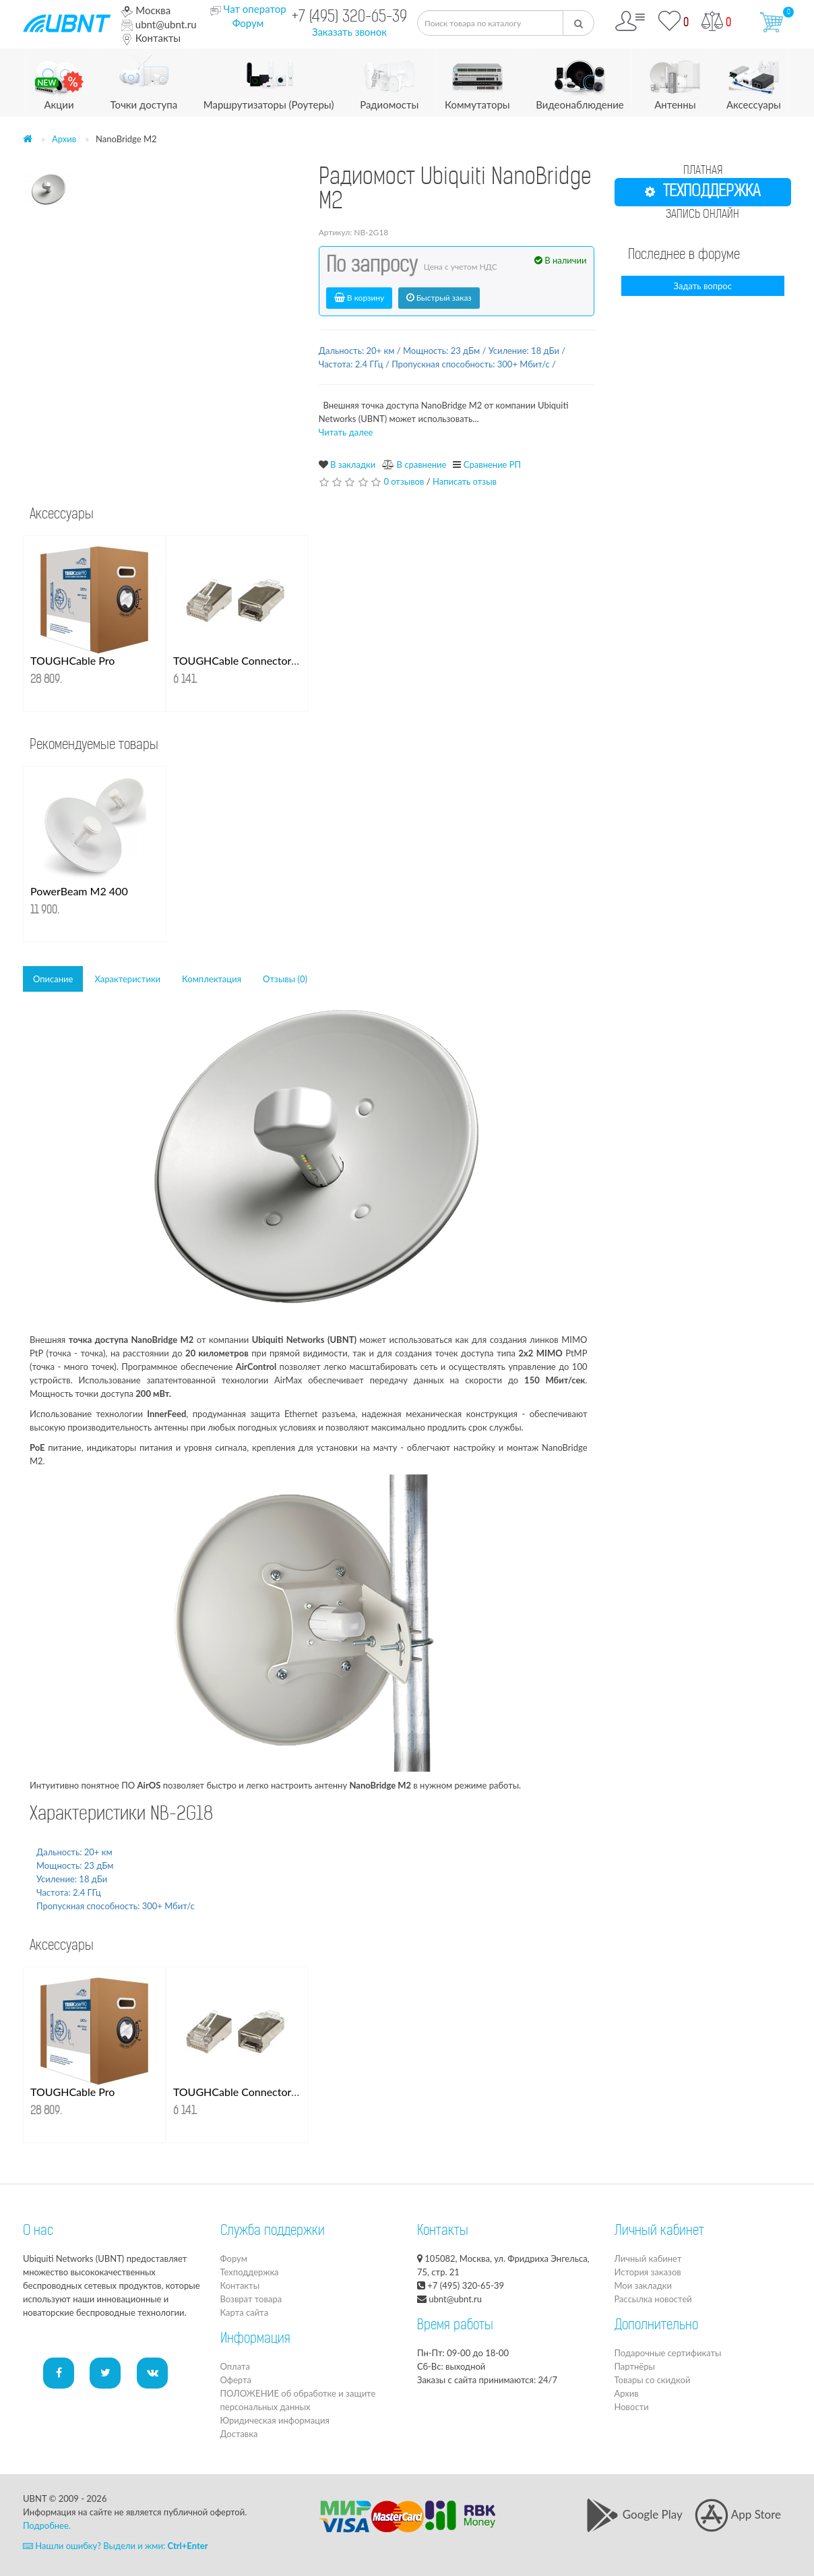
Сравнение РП (492, 464)
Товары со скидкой (653, 2379)
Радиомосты (389, 80)
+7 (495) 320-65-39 (349, 18)
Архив (64, 138)
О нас (38, 2231)
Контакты (151, 38)
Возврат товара (251, 2299)
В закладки (352, 464)
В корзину (359, 298)
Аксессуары (753, 80)
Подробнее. (47, 2525)
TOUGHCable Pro (72, 660)
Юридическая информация (275, 2420)
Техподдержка (249, 2272)
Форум (248, 23)
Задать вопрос (703, 285)
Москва (145, 10)
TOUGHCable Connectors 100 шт (254, 660)
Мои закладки (643, 2285)
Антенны (675, 80)
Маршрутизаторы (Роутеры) (269, 80)
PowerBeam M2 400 (79, 891)
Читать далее (346, 432)
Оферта (235, 2379)
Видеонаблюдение (579, 80)
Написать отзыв (465, 481)
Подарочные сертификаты (668, 2352)
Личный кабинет (648, 2258)
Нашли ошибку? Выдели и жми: (115, 2545)
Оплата (235, 2366)
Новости (632, 2406)
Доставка (239, 2433)
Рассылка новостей (653, 2299)
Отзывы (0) (285, 979)
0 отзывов (403, 481)
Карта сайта (244, 2312)
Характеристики (127, 979)
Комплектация (211, 979)
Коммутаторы (477, 80)
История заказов (648, 2272)
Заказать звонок (349, 32)
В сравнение (421, 464)
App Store (738, 2514)
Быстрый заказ (439, 298)
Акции (59, 80)
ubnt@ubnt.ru (159, 24)
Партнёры (635, 2366)
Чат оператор (254, 9)
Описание (53, 979)
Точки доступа (144, 80)
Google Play (634, 2514)
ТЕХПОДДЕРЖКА (702, 192)
